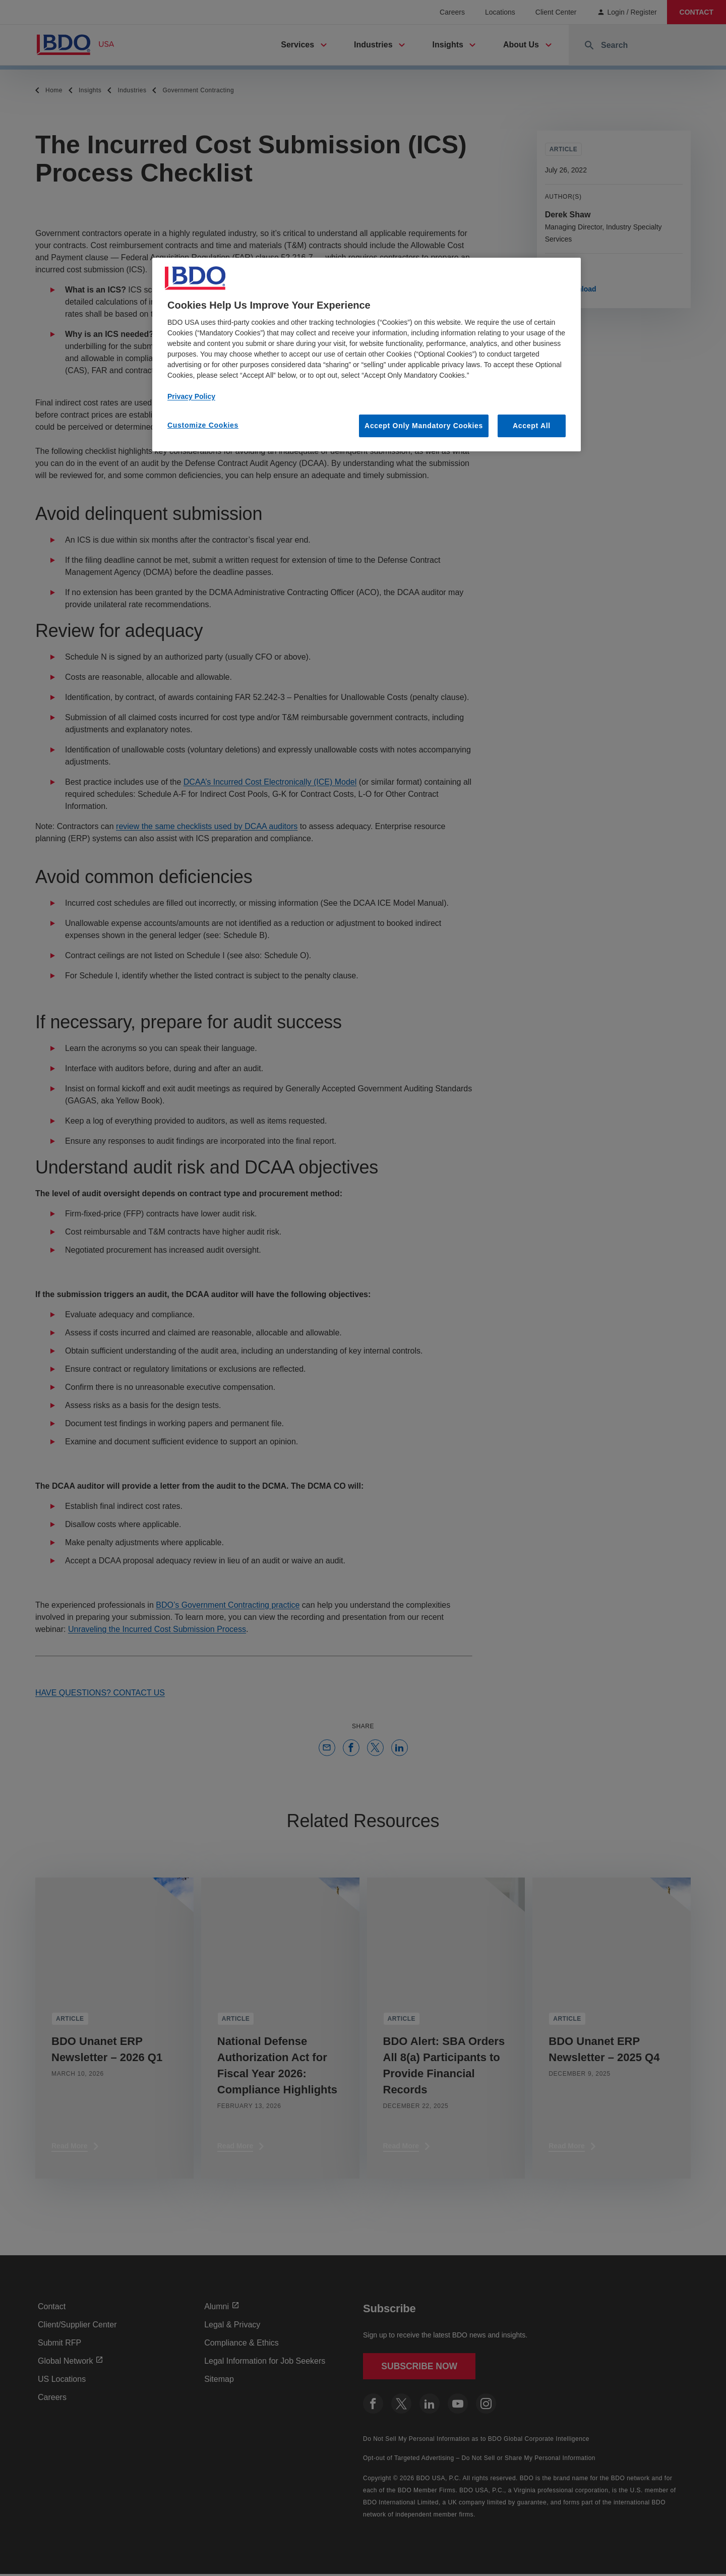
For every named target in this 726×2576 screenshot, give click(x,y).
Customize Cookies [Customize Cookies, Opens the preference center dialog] (202, 425)
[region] (366, 355)
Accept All (532, 426)
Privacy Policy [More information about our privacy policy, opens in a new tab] (191, 396)
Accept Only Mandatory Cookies (424, 426)
